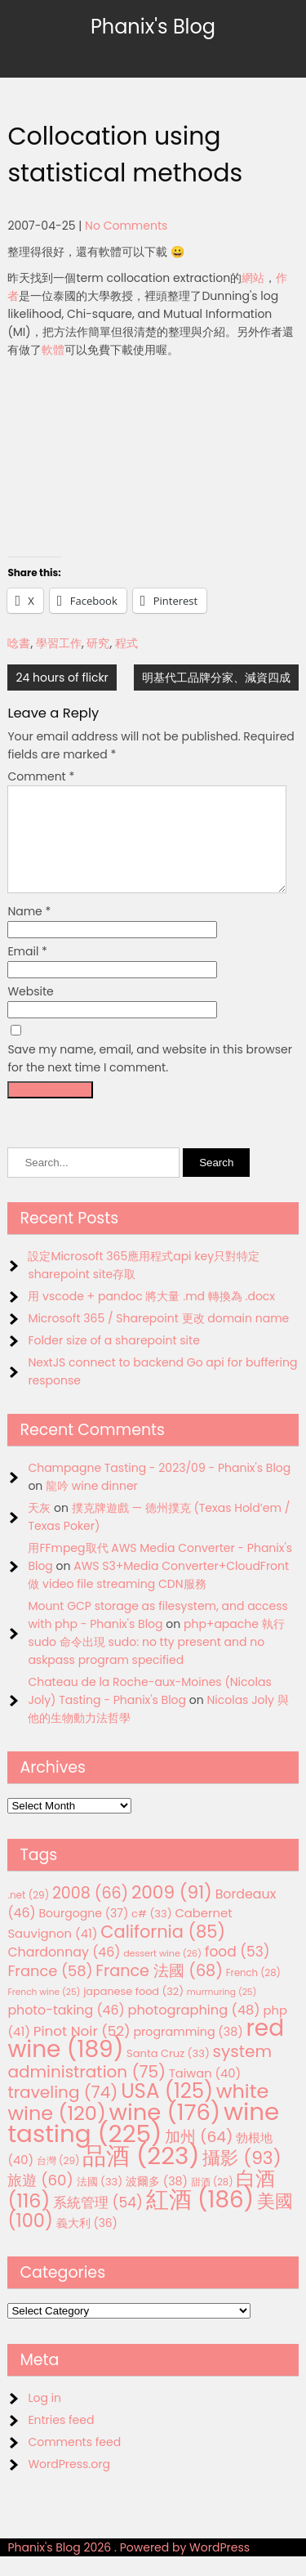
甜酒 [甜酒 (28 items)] (212, 2201)
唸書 (18, 643)
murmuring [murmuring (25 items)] (222, 2012)
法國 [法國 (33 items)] (100, 2201)
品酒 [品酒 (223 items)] (140, 2175)
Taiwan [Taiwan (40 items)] (205, 2093)
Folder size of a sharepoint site (113, 1360)
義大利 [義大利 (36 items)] (87, 2242)
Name (29, 931)
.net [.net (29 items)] (28, 1914)
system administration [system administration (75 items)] (139, 2081)
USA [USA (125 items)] (167, 2110)
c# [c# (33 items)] (151, 1933)
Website (30, 1011)
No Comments (126, 225)
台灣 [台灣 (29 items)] (58, 2180)
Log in (44, 2417)
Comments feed (74, 2461)
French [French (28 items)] (253, 1992)
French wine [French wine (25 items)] (43, 2012)
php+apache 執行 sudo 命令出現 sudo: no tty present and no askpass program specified (156, 1661)
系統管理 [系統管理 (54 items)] (98, 2222)
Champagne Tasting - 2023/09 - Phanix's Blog (159, 1487)
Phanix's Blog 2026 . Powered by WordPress (128, 2567)
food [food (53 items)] (237, 1971)
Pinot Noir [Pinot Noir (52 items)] (82, 2050)
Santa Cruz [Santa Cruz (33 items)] (168, 2073)
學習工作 (59, 643)
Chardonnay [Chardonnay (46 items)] (63, 1971)
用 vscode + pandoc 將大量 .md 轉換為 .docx (151, 1316)
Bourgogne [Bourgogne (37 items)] (83, 1933)
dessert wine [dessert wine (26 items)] (162, 1972)
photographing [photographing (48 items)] (194, 2029)
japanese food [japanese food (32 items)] (133, 2011)
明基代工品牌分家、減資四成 (216, 677)
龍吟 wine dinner (92, 1505)
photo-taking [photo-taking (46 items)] (65, 2029)
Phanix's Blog (153, 26)
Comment (40, 776)
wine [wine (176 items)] (165, 2132)
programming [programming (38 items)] (187, 2051)
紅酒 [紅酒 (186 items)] (200, 2219)
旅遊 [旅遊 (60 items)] (40, 2199)
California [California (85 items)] (162, 1951)
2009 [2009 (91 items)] (171, 1912)
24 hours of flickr (62, 677)
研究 (97, 643)
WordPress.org (69, 2483)
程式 (126, 643)
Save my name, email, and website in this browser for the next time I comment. (149, 1078)
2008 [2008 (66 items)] (90, 1913)
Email (27, 971)
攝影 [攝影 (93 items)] (241, 2177)
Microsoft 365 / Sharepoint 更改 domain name (158, 1338)
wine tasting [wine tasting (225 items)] (143, 2142)
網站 (253, 278)
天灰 (39, 1527)
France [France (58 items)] (49, 1990)
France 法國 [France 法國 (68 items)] (159, 1990)
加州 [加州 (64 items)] (199, 2156)
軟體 (53, 350)
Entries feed (61, 2439)
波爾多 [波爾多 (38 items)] (157, 2201)
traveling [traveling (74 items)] (62, 2111)
